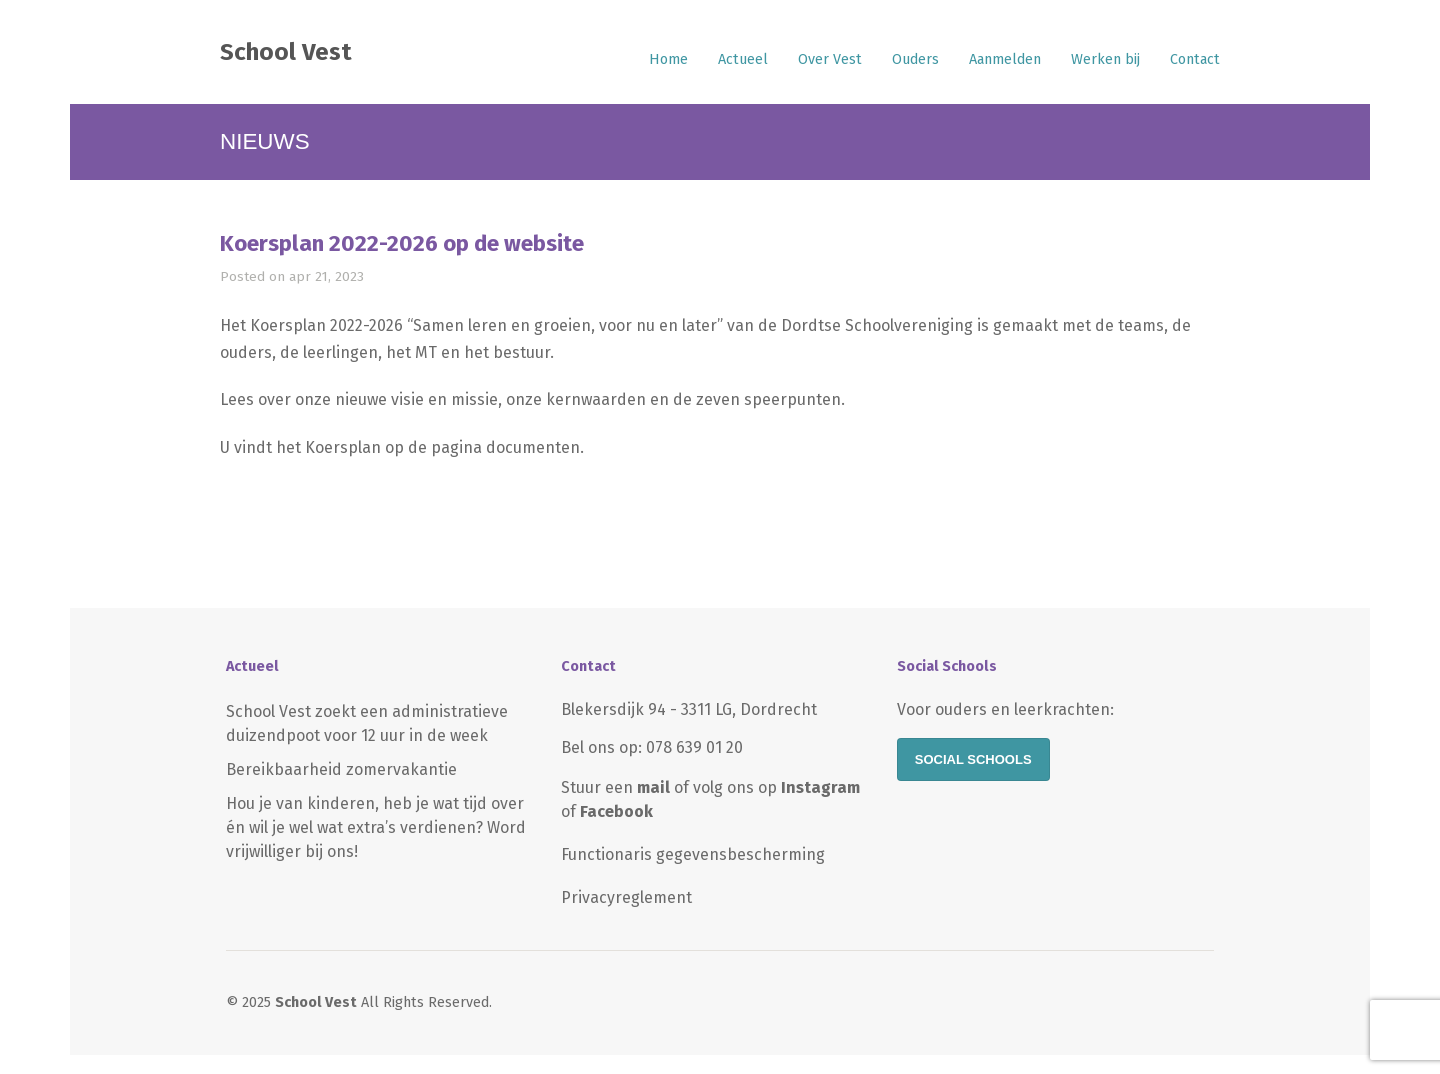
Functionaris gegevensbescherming (693, 854)
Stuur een (615, 787)
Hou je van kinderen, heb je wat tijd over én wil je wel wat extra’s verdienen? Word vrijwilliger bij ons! (376, 827)
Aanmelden (1005, 59)
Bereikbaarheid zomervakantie (341, 769)
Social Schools (973, 759)
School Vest (286, 52)
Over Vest (830, 59)
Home (668, 59)
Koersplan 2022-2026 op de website (402, 243)
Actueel (743, 59)
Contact (1195, 59)
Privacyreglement (626, 897)
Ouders (915, 59)
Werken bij (1105, 59)
